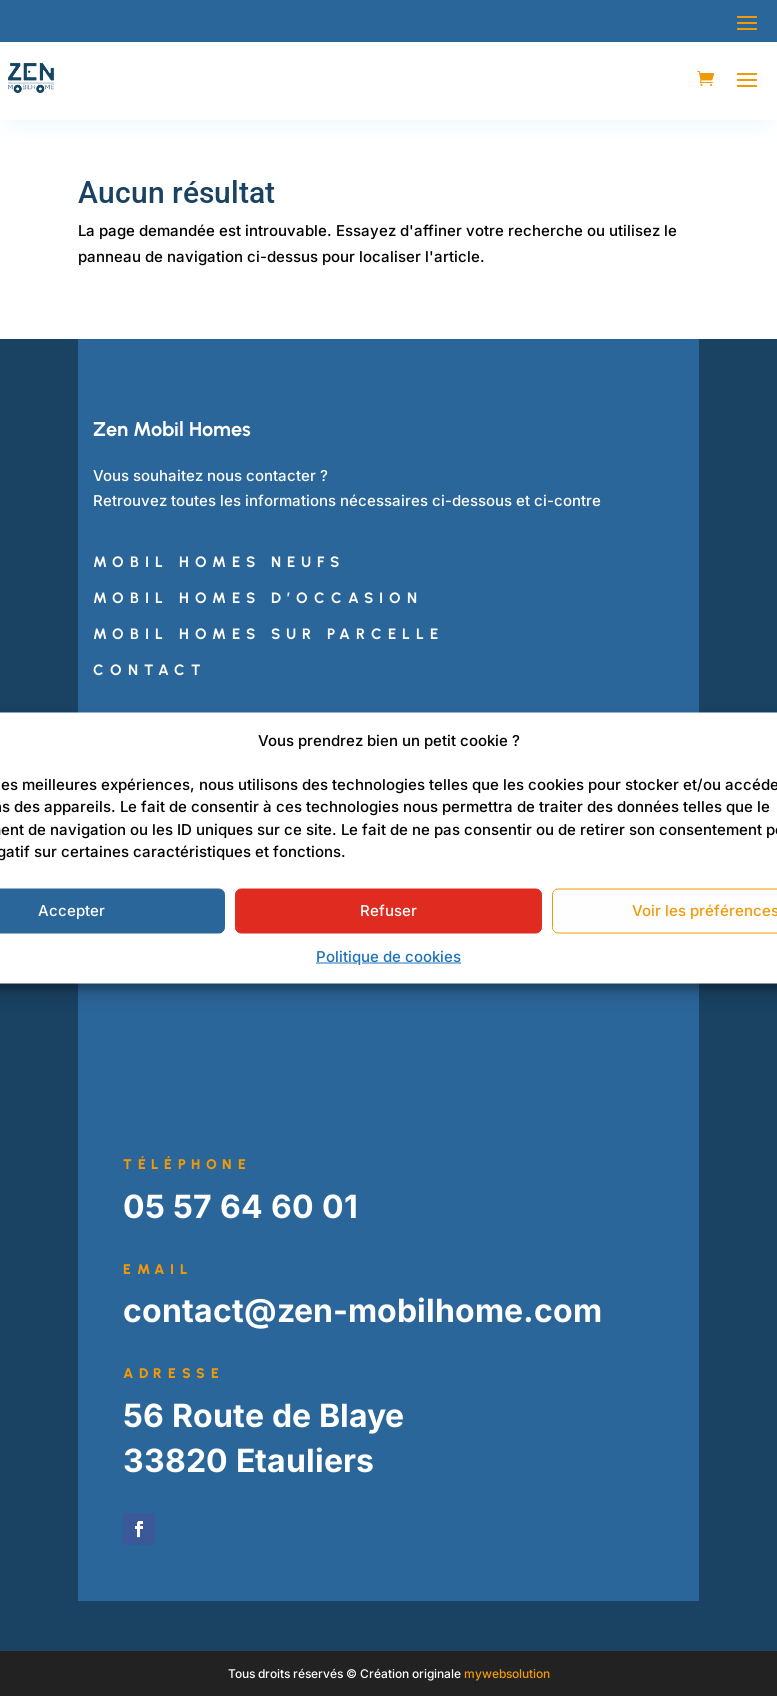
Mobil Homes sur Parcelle (268, 634)
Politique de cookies (388, 955)
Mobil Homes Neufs (219, 562)
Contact (149, 670)
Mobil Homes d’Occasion (258, 598)
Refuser (388, 910)
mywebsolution (507, 1673)
